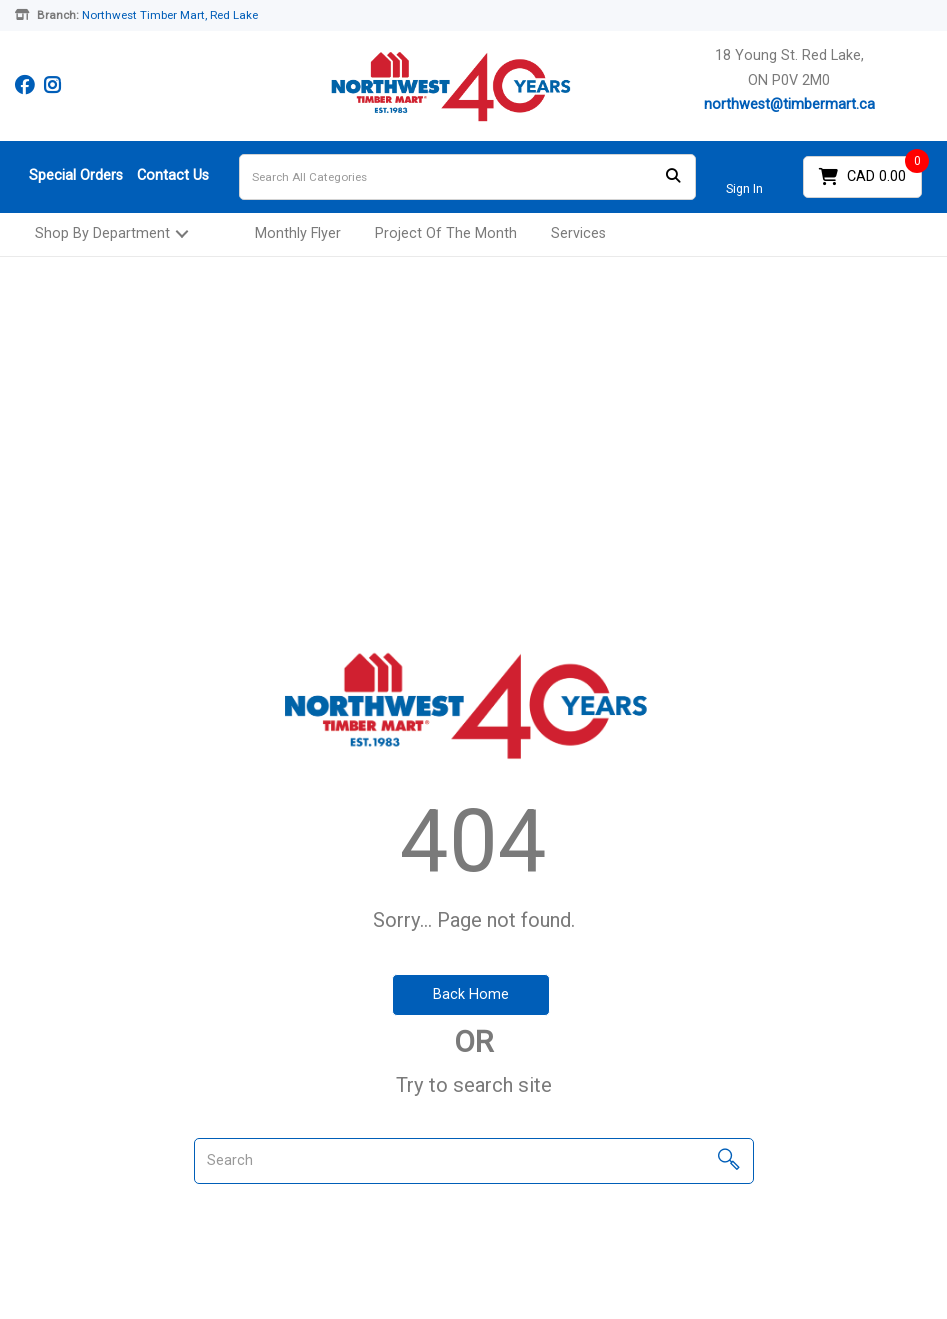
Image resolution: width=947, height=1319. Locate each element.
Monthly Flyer (298, 233)
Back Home (471, 994)
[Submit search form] (673, 176)
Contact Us (173, 175)
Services (578, 233)
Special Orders (76, 175)
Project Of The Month (446, 233)
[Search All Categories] (467, 177)
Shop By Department (102, 233)
